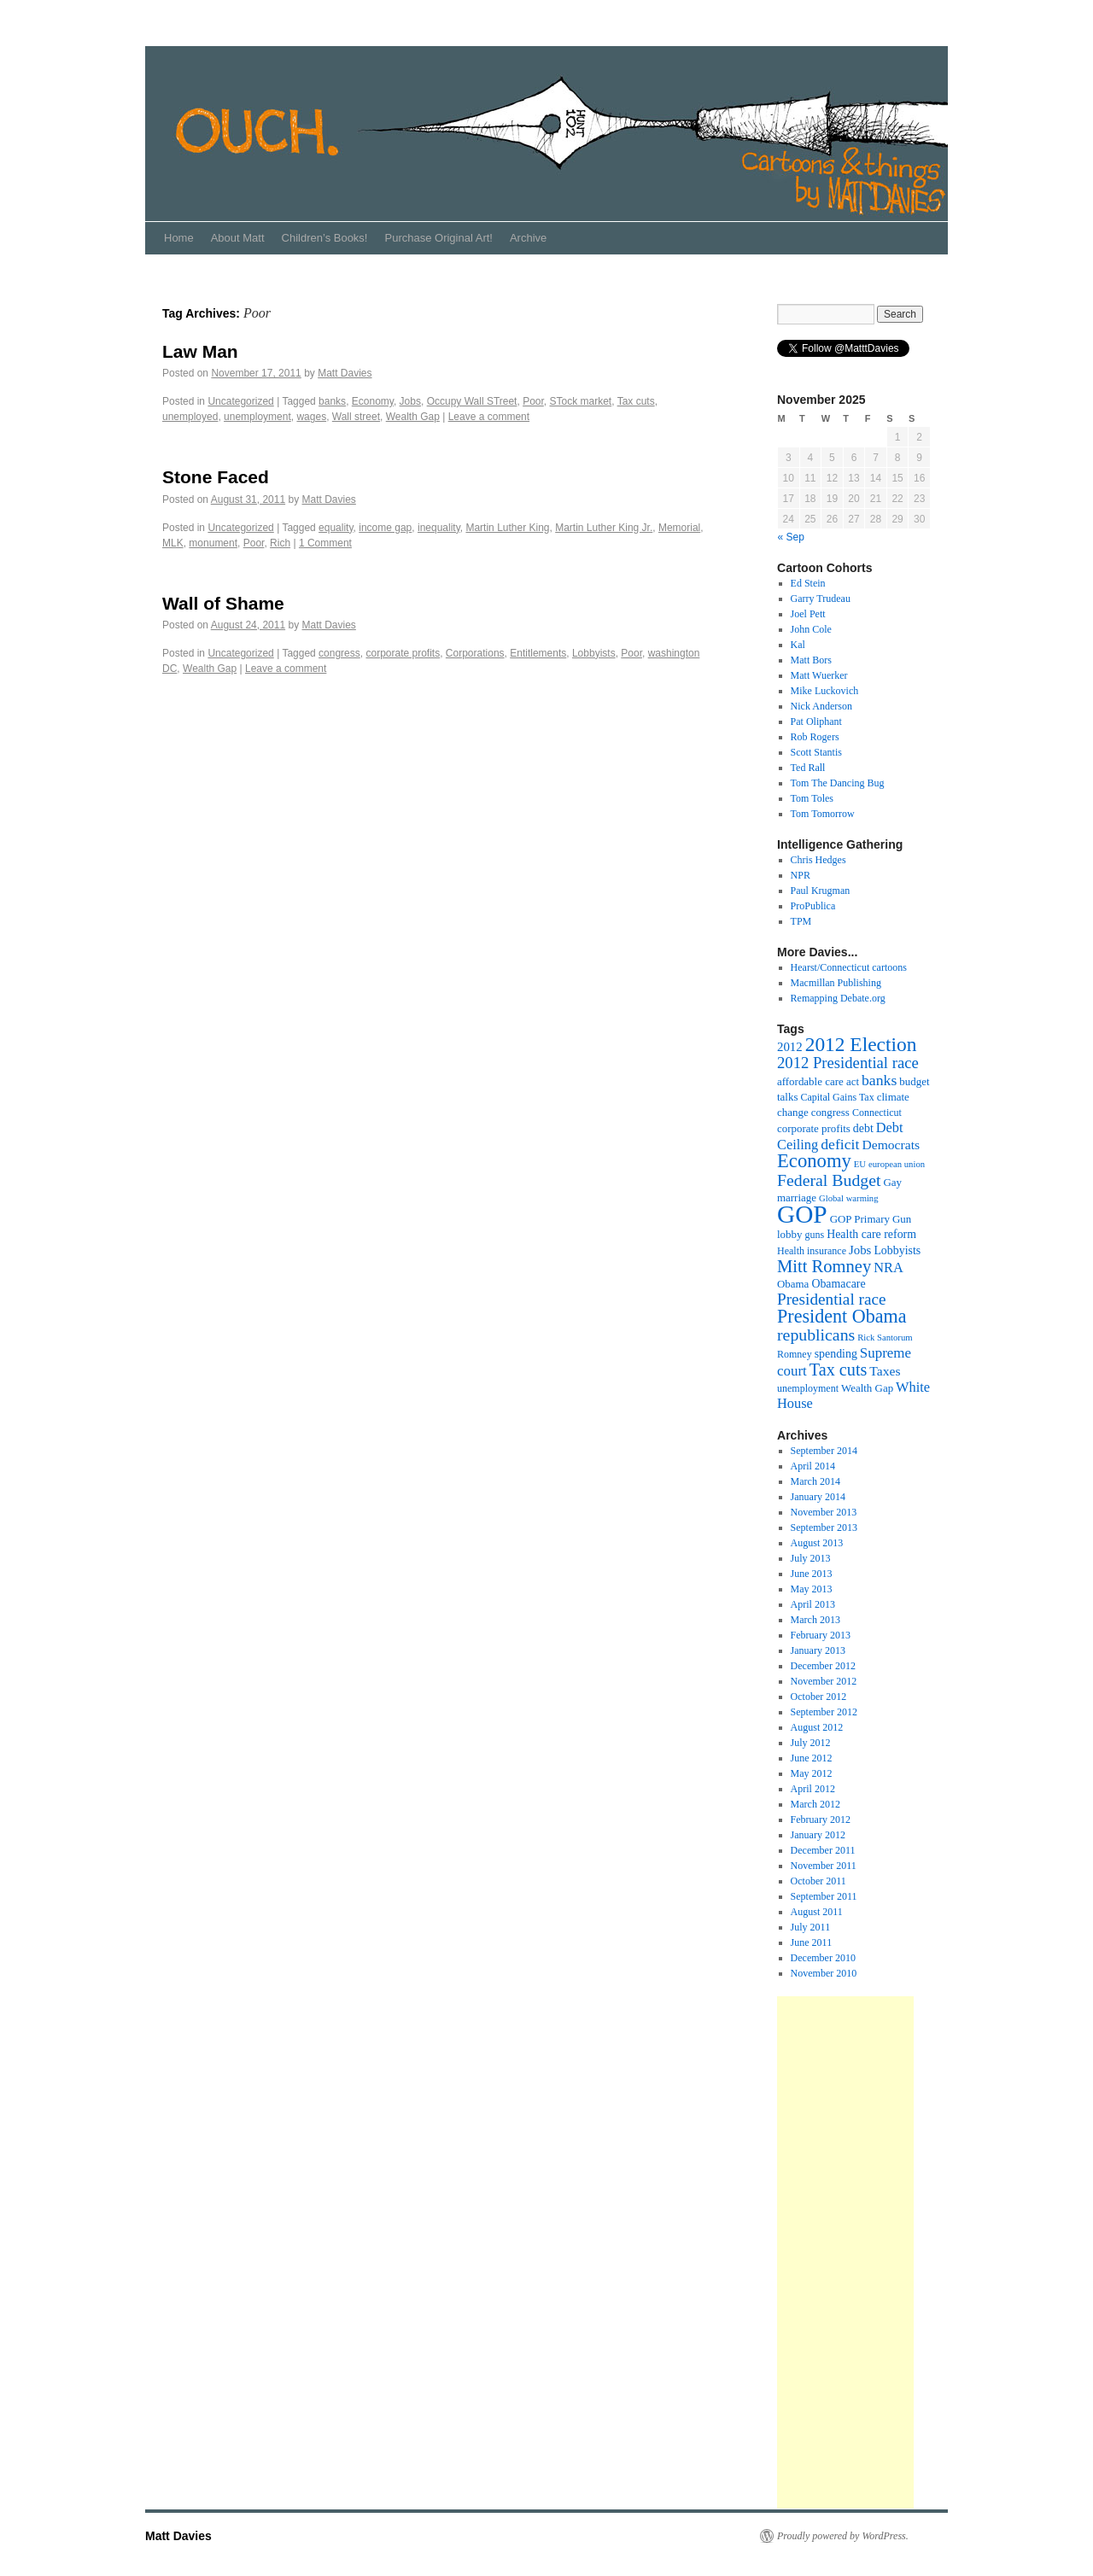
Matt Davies (344, 373)
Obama (793, 1283)
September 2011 (824, 1896)
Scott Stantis (816, 752)
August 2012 (817, 1727)
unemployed (190, 417)
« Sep (791, 537)
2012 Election (861, 1044)
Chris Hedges (818, 860)
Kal (798, 645)
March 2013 (815, 1620)
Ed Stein (808, 583)
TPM (801, 921)
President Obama (841, 1316)
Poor (533, 401)
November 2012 (824, 1681)
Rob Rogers (815, 737)
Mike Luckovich (825, 691)
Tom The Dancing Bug (838, 783)
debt (863, 1128)
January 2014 (818, 1497)
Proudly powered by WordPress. (843, 2536)
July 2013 (811, 1558)
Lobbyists (594, 653)
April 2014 (813, 1466)
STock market (580, 401)
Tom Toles (812, 798)
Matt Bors (811, 660)
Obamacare (838, 1283)
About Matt (238, 237)
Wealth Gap (413, 417)
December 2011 (823, 1850)
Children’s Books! (325, 237)
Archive (528, 237)
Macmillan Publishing (836, 983)
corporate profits (402, 653)
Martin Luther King (507, 528)
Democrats (891, 1144)
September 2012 (824, 1712)
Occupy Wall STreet (472, 401)
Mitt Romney (824, 1266)
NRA (888, 1267)
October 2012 (819, 1697)
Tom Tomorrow (823, 814)
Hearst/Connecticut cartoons (849, 967)
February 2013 (820, 1635)
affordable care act (818, 1081)
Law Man (200, 351)
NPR (800, 875)
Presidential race (831, 1299)
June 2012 (812, 1758)
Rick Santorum (884, 1337)
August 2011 (817, 1912)
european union (896, 1164)
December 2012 (823, 1666)
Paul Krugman (820, 891)
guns (814, 1235)
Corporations (475, 653)
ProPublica (813, 906)
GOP (802, 1214)
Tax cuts (636, 401)
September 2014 (824, 1451)
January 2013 (818, 1650)
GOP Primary (860, 1218)
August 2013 (817, 1543)
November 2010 (824, 1973)
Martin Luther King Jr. (603, 528)
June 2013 (812, 1574)
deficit (840, 1144)
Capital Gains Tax (837, 1097)
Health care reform (871, 1234)
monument (213, 543)
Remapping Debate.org (838, 998)
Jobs (410, 401)
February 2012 (820, 1819)
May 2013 (812, 1589)
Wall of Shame (223, 603)
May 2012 (812, 1773)
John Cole (811, 629)
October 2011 (818, 1881)
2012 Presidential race (848, 1063)
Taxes (884, 1371)
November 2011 (823, 1866)
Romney (794, 1354)
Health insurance (811, 1251)
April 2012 (813, 1789)
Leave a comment (488, 417)
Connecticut (877, 1113)
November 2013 (824, 1512)
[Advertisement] (845, 2252)
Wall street (356, 417)
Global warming (849, 1198)
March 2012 (815, 1804)
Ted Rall (808, 768)
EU (860, 1164)
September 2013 (824, 1527)
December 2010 (823, 1958)
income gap (385, 528)
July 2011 (811, 1927)
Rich (280, 543)
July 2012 (811, 1743)
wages (311, 417)
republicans (816, 1334)
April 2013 (813, 1604)
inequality (439, 528)
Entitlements (538, 653)
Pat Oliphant (816, 721)
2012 (790, 1047)
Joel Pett (808, 614)
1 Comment (325, 543)
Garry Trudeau (820, 599)
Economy (373, 401)
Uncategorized (240, 401)
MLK (173, 543)
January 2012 (818, 1835)
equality (336, 528)
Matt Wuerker (819, 675)
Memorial (679, 528)
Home (179, 237)
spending (836, 1353)
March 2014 (815, 1481)
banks (332, 401)
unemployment (257, 417)
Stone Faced (215, 477)
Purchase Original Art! (438, 237)
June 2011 (812, 1942)
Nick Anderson (821, 706)
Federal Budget (829, 1180)
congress (339, 653)
